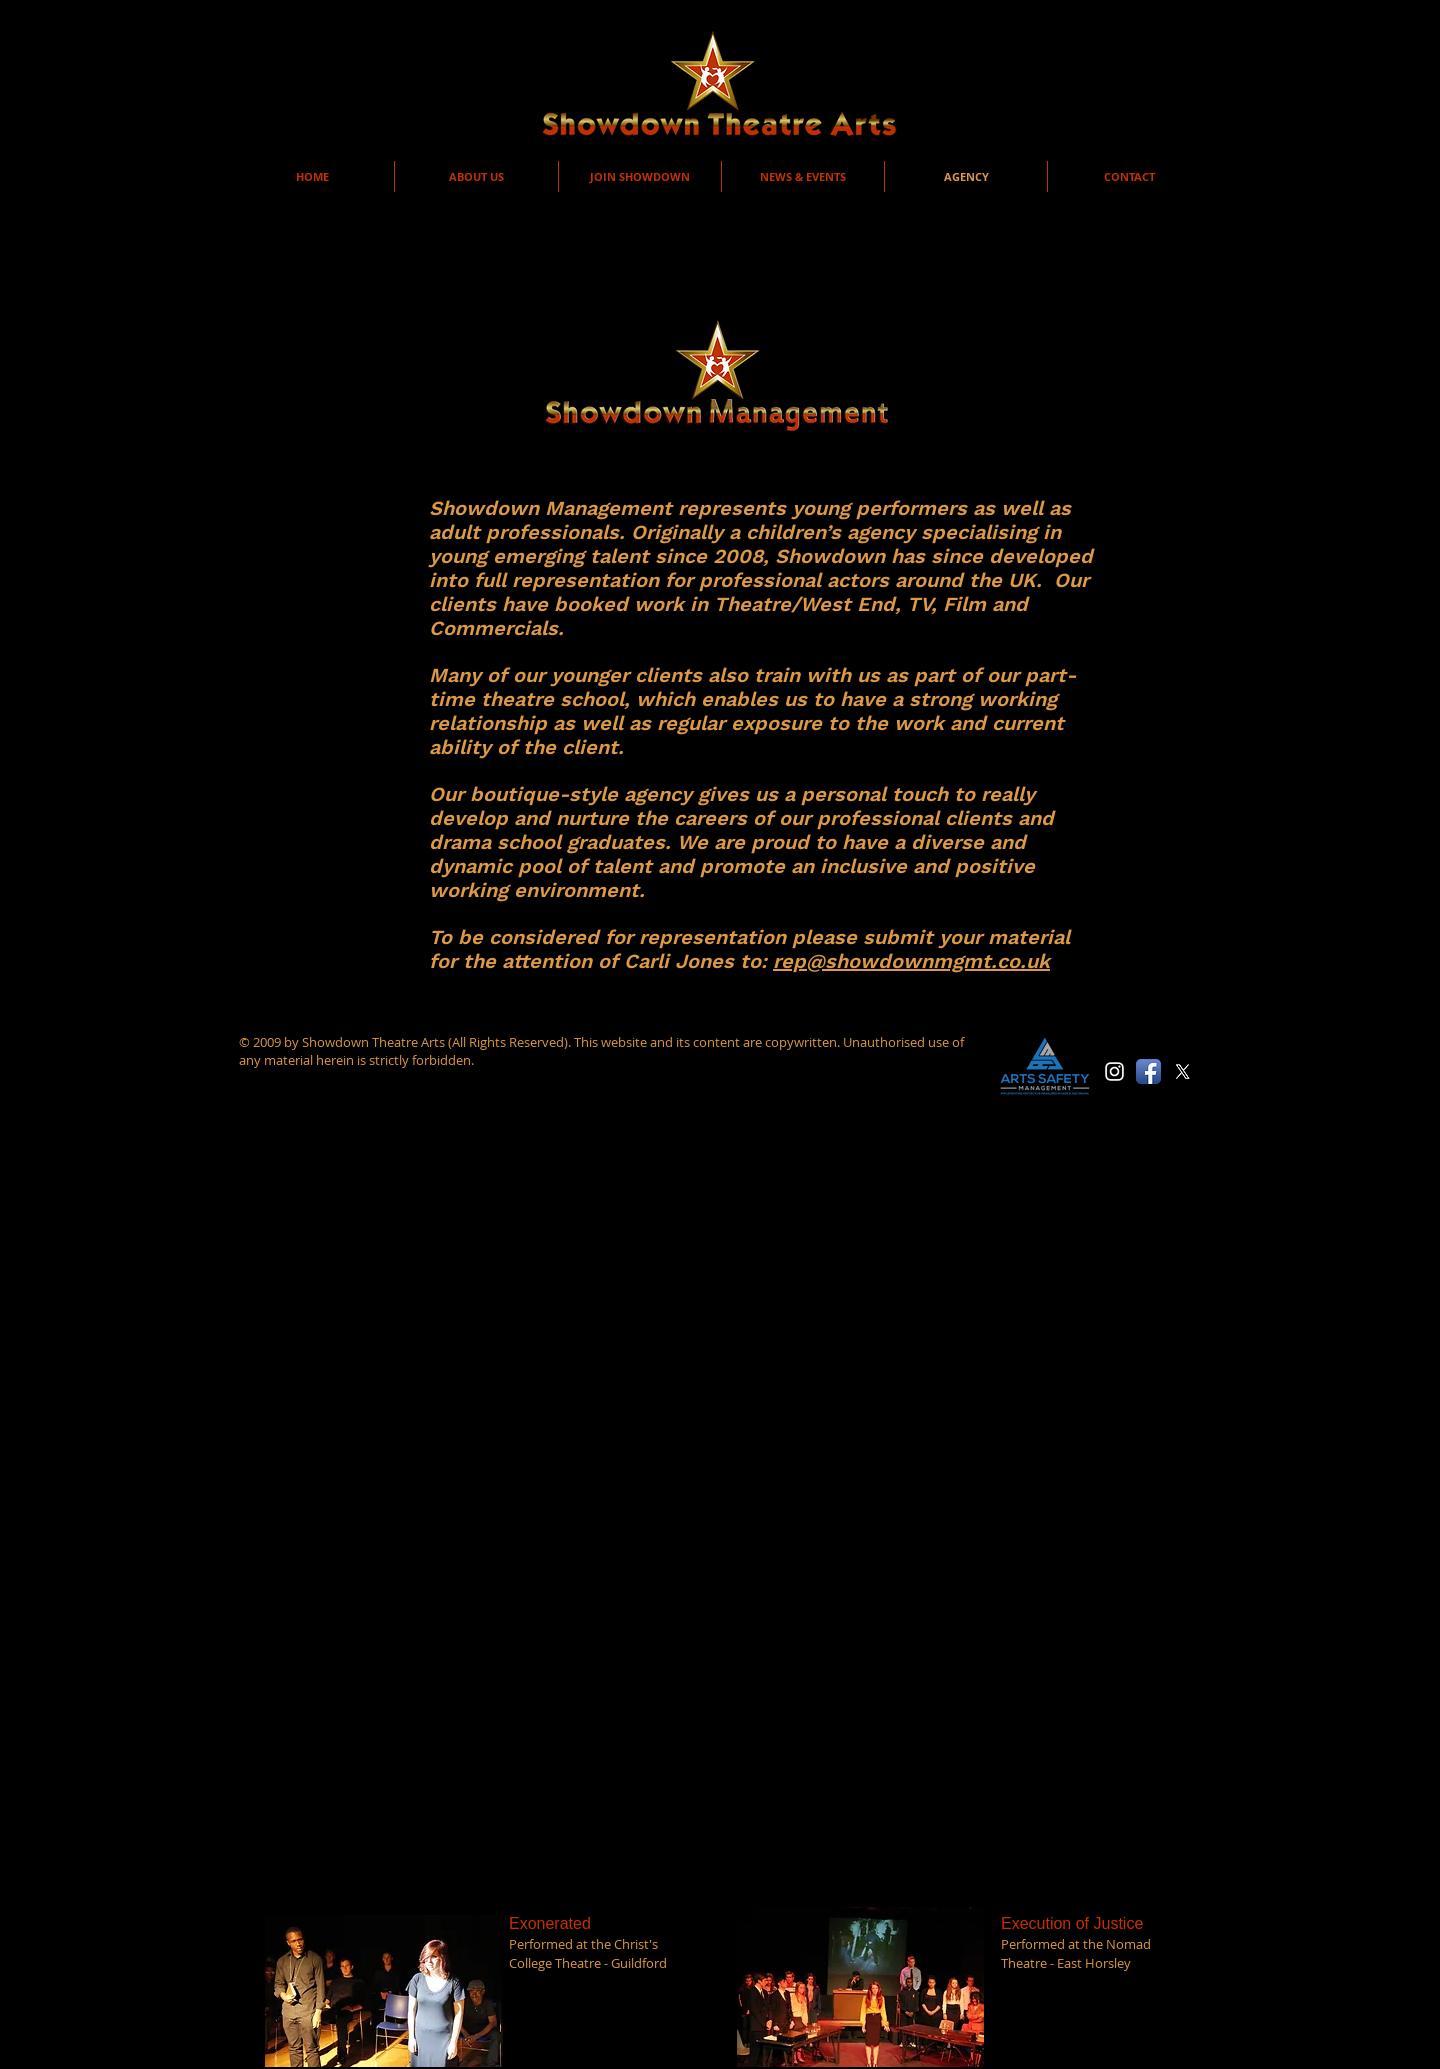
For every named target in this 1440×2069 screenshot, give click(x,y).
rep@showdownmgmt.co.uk (911, 961)
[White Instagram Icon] (1114, 1071)
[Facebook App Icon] (1148, 1071)
